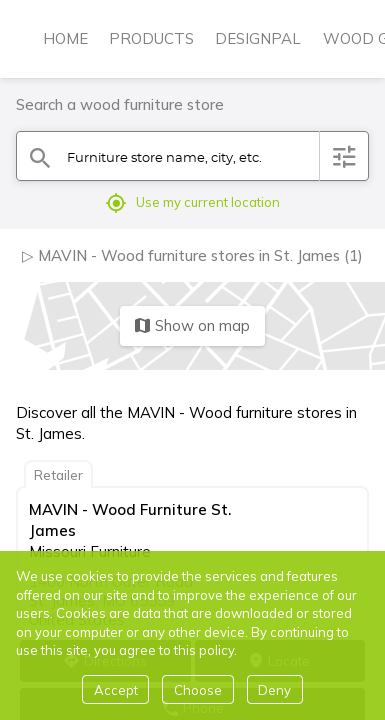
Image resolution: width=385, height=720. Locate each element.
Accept (116, 690)
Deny (274, 690)
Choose (198, 690)
